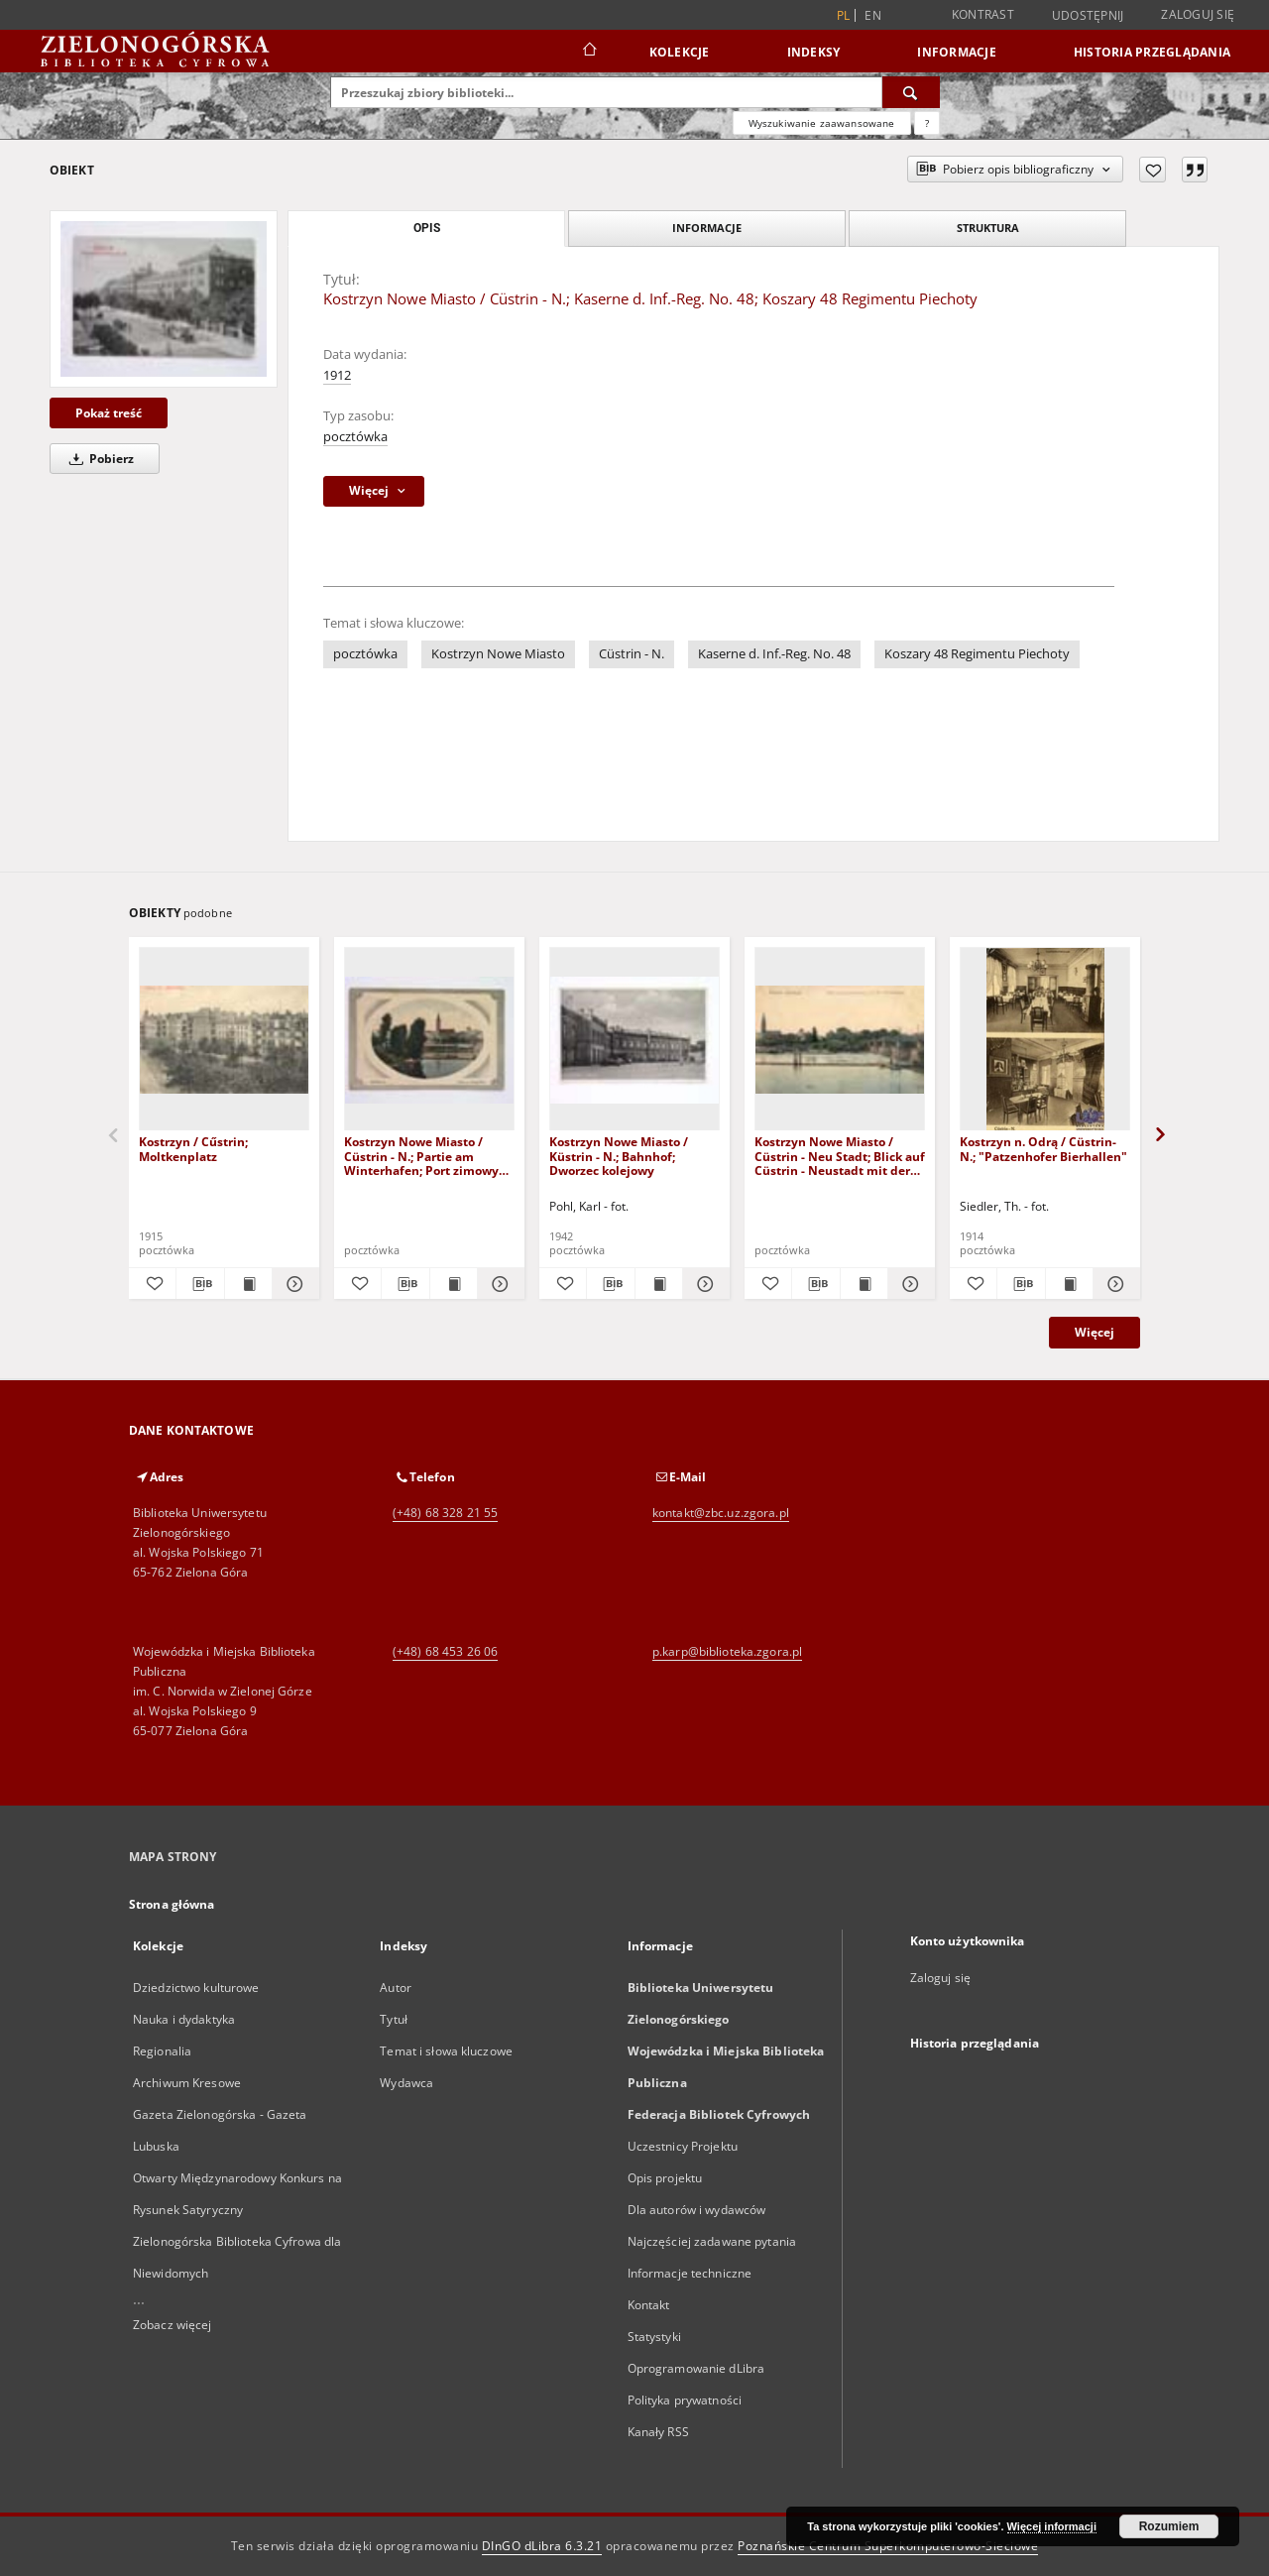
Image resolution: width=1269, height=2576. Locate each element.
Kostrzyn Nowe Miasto (498, 653)
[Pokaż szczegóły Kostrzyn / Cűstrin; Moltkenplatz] (293, 1284)
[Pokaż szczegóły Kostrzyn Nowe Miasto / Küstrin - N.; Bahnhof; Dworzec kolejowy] (703, 1284)
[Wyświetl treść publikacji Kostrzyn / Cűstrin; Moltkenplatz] (248, 1284)
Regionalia (162, 2051)
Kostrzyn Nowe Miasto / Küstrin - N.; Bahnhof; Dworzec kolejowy (618, 1155)
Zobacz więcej (172, 2324)
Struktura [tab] (988, 227)
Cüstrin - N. (631, 653)
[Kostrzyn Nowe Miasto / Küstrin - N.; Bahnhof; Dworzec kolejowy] (634, 1039)
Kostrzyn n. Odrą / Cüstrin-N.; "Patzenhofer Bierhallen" (1043, 1148)
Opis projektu (665, 2177)
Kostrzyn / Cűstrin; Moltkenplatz (193, 1148)
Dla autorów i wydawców (697, 2209)
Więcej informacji (1051, 2526)
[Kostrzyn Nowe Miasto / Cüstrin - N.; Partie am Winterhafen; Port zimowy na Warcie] (429, 1039)
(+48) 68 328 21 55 (445, 1512)
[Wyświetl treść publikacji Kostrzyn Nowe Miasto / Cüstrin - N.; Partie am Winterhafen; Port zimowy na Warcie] (453, 1284)
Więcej (1094, 1332)
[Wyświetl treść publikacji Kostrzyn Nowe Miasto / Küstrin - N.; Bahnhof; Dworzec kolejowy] (658, 1284)
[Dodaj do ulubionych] (1152, 169)
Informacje (956, 52)
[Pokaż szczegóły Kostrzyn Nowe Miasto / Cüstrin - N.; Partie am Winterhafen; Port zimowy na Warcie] (498, 1284)
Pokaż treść (108, 413)
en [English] (873, 15)
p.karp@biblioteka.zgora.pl (727, 1651)
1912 (337, 375)
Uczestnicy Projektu (683, 2146)
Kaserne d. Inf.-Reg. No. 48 (774, 653)
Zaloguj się (1197, 14)
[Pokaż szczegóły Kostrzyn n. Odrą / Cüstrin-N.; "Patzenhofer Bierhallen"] (1114, 1284)
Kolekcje (679, 52)
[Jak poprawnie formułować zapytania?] (927, 123)
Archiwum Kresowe (187, 2082)
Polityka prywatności (685, 2400)
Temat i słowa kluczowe (446, 2051)
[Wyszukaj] (911, 92)
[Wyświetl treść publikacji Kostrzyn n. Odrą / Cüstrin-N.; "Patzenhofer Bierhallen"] (1069, 1284)
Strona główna (172, 1904)
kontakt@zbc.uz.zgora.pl (720, 1512)
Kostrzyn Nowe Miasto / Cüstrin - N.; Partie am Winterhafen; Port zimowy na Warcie (421, 1155)
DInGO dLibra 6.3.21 (542, 2545)
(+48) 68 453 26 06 (445, 1651)
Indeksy (814, 52)
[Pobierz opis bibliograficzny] (199, 1284)
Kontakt (649, 2304)
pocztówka (355, 436)
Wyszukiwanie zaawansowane (822, 123)
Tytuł (393, 2019)
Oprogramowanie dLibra (696, 2368)
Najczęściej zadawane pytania (712, 2241)
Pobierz (98, 458)
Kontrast (983, 14)
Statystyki (654, 2336)
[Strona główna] (588, 51)
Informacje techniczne (690, 2273)
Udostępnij (1088, 16)
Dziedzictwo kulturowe (196, 1987)
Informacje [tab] (707, 227)
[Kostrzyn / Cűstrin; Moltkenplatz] (224, 1039)
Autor (395, 1987)
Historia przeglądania (1152, 52)
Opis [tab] (426, 228)
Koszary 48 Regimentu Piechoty (977, 653)
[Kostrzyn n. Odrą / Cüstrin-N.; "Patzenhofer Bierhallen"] (1045, 1039)
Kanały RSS (658, 2431)
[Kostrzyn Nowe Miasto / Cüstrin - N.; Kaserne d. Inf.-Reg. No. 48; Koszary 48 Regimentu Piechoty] (163, 298)
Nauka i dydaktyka (184, 2019)
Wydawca (406, 2082)
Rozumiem (1169, 2526)
